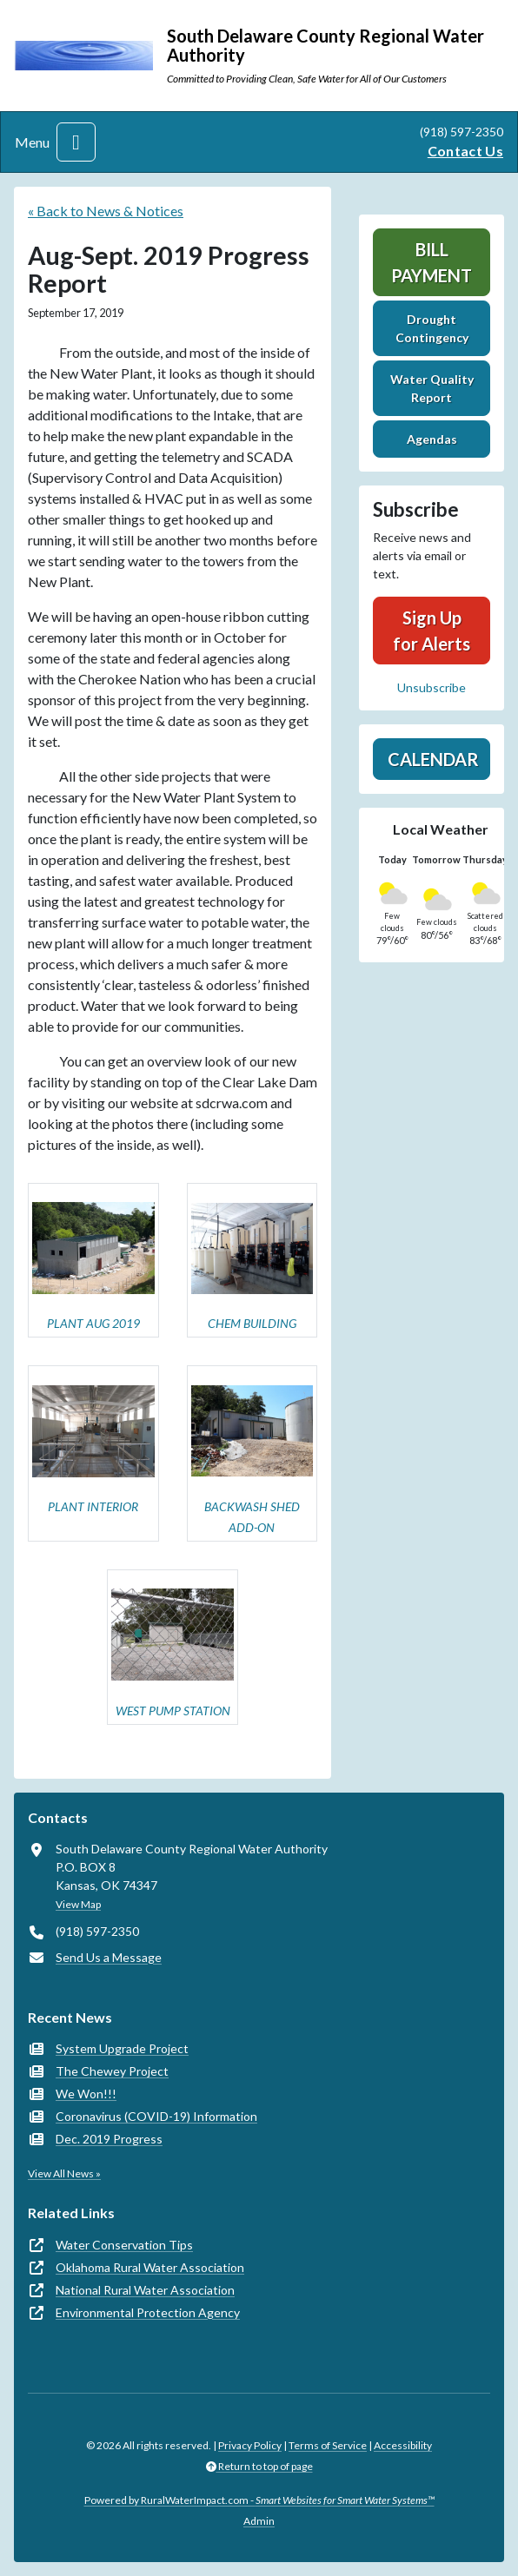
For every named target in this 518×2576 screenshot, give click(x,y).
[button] (93, 1260)
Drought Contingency (431, 328)
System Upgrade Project (122, 2048)
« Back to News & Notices (105, 210)
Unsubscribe (431, 687)
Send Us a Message (109, 1957)
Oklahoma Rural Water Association (150, 2267)
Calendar (433, 759)
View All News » (64, 2173)
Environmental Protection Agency (148, 2312)
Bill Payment (431, 262)
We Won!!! (86, 2093)
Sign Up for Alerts (431, 630)
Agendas (432, 439)
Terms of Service (328, 2445)
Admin (259, 2520)
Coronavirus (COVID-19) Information (156, 2116)
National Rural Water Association (145, 2289)
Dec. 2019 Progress (109, 2138)
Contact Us (465, 150)
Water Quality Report (432, 388)
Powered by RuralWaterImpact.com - (259, 2500)
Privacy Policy (250, 2445)
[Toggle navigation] (76, 142)
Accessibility (403, 2445)
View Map (78, 1904)
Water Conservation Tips (124, 2244)
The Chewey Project (112, 2071)
